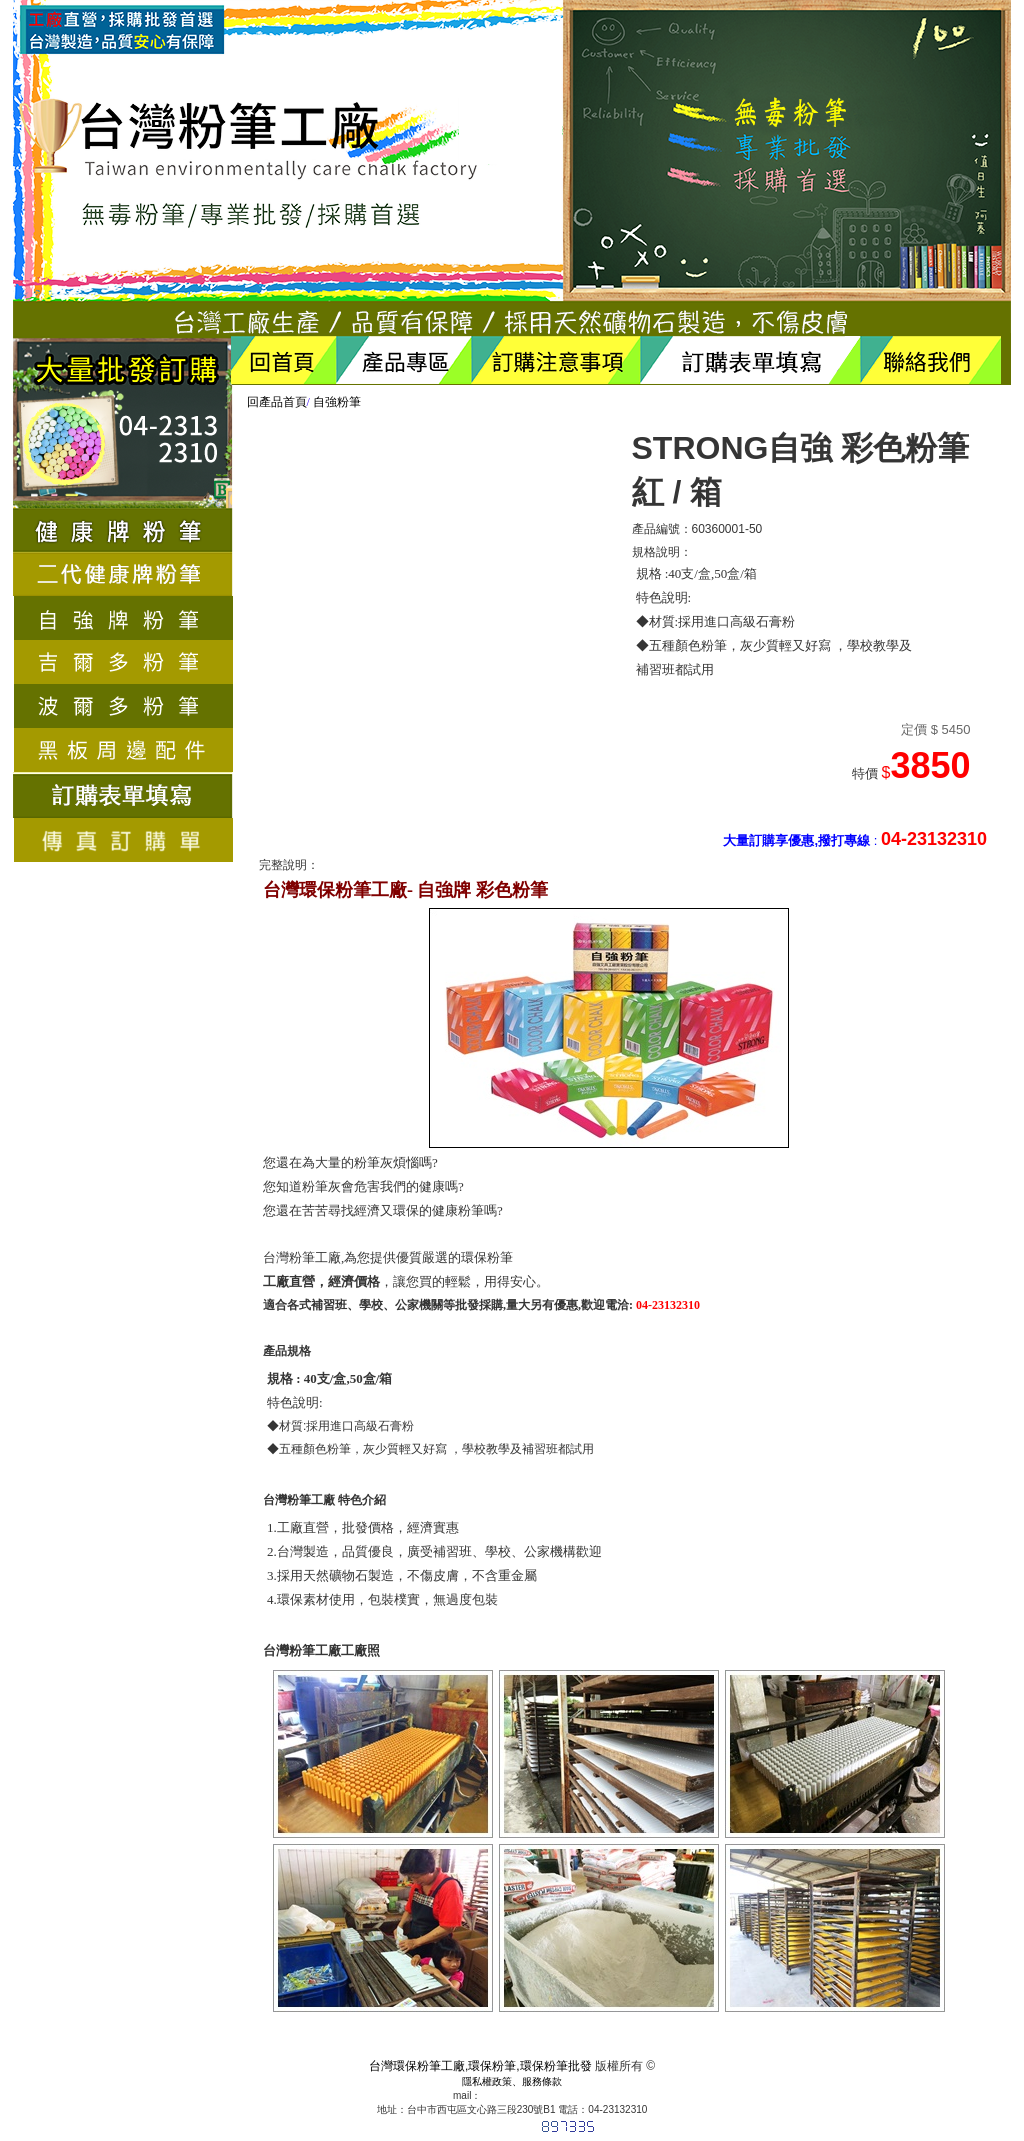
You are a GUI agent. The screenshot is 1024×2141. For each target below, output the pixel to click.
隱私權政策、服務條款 (512, 2081)
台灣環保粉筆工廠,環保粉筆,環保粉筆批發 (480, 2066)
